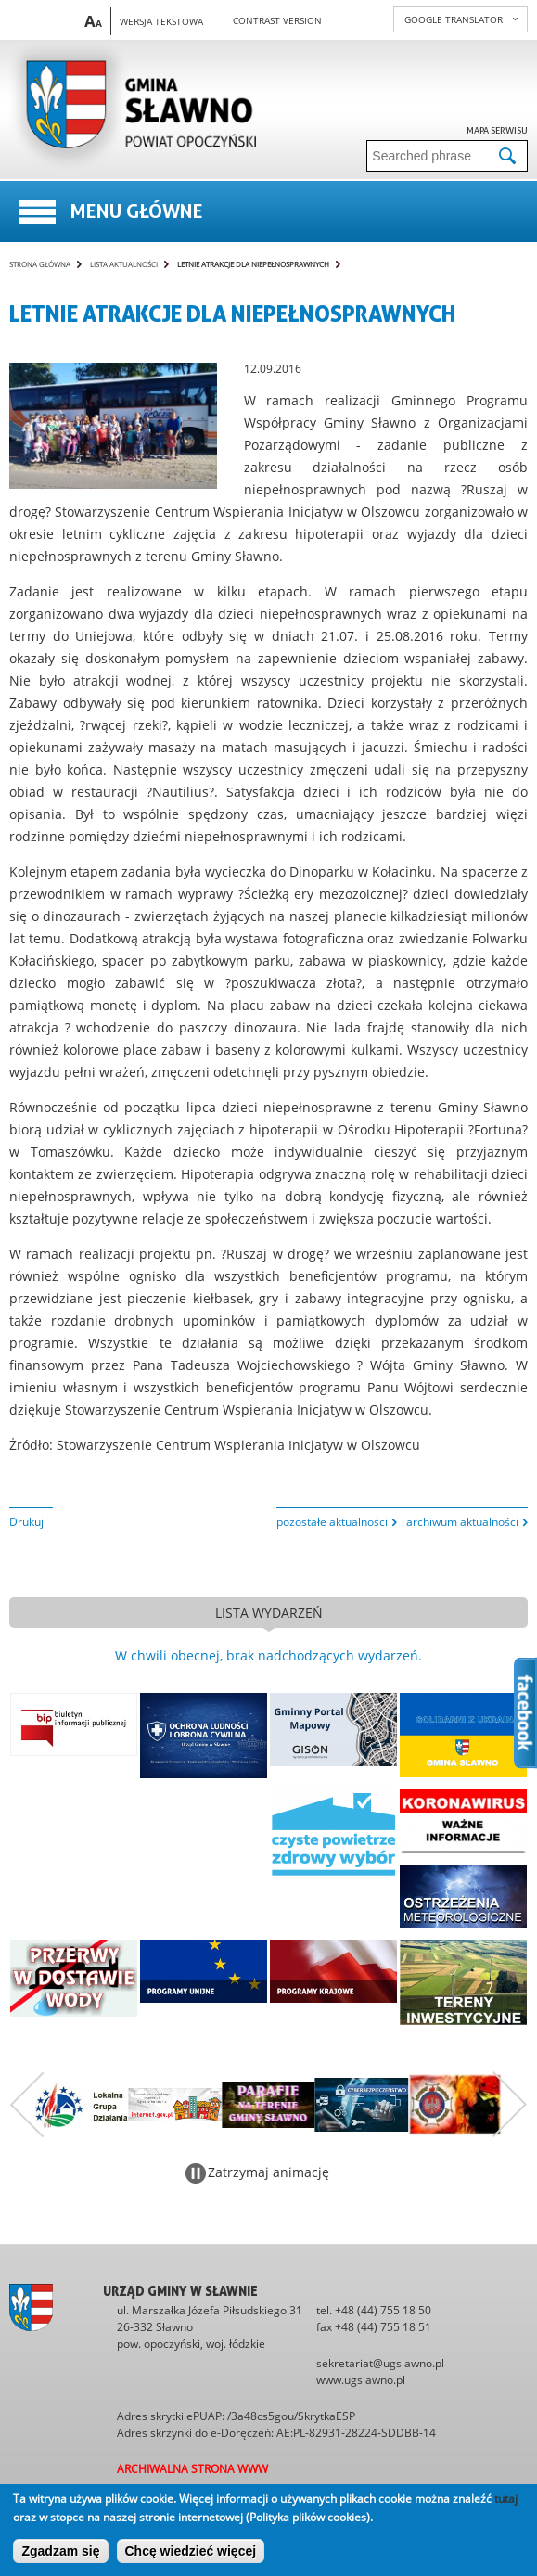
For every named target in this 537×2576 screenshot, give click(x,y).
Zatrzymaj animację (268, 2172)
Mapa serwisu (497, 129)
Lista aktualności (124, 264)
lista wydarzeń (269, 1612)
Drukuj (26, 1522)
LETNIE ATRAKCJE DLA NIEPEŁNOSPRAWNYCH (253, 264)
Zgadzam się (60, 2551)
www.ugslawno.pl (360, 2380)
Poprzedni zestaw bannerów (27, 2104)
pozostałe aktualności (332, 1522)
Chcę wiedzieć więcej (191, 2551)
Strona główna (39, 264)
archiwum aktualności (462, 1522)
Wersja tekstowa (161, 21)
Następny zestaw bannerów (510, 2104)
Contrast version (277, 20)
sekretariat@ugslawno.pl (380, 2363)
